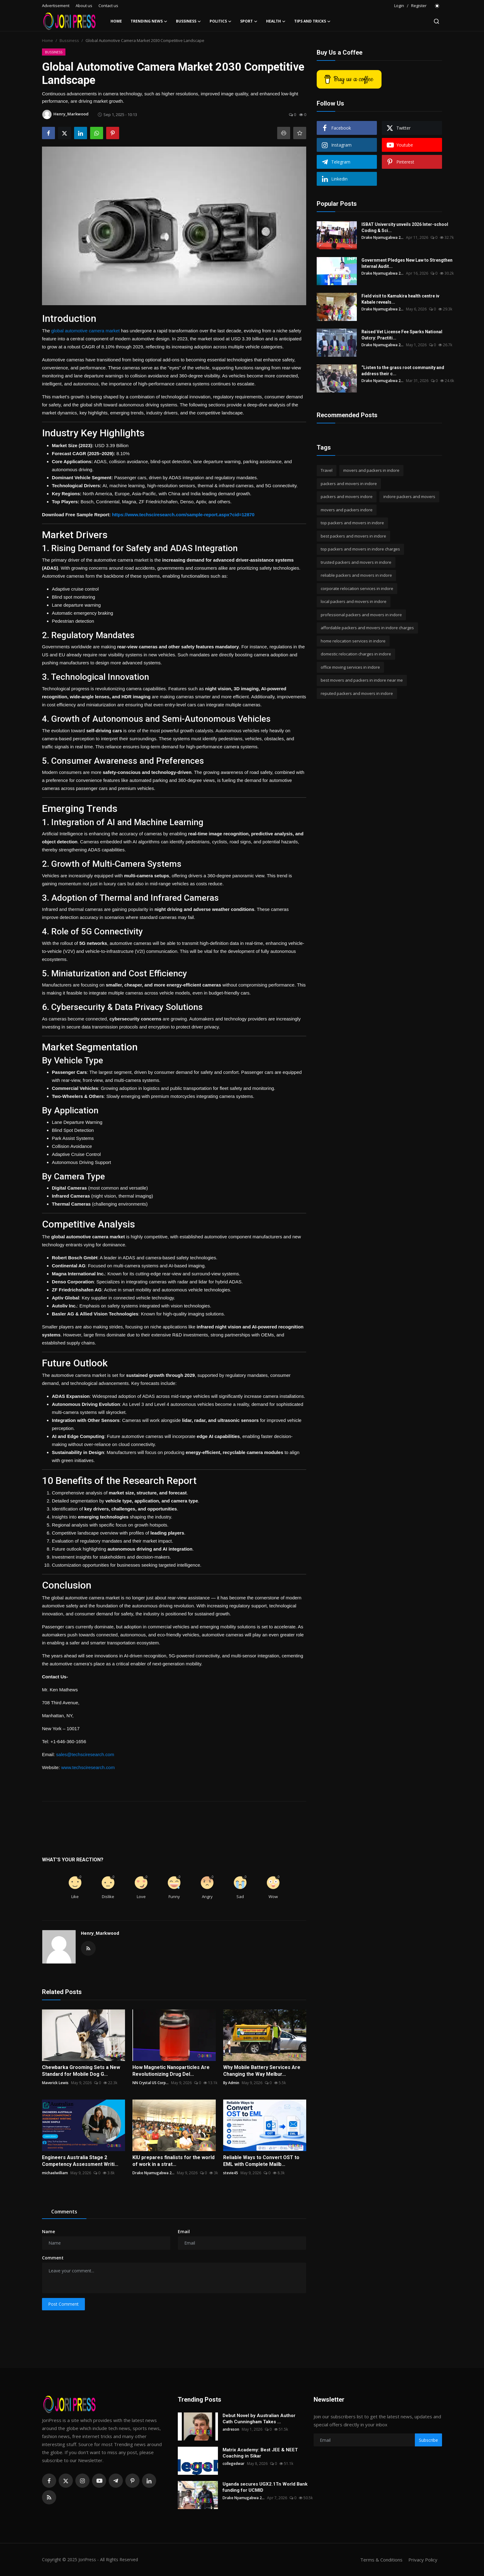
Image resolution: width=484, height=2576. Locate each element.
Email (184, 2231)
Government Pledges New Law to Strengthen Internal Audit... (407, 263)
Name (48, 2231)
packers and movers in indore (349, 483)
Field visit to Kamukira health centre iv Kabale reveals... (400, 299)
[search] (436, 21)
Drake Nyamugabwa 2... (153, 2172)
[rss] (49, 2497)
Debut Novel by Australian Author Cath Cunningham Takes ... (259, 2418)
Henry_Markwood (100, 1933)
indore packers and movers (409, 496)
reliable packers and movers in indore (356, 575)
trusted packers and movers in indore (356, 562)
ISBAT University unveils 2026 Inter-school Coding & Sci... (404, 227)
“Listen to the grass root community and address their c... (402, 370)
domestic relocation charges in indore (356, 654)
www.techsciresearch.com (88, 1767)
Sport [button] (248, 21)
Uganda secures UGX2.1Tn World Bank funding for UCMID (265, 2487)
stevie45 (230, 2172)
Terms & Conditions (381, 2560)
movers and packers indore (347, 510)
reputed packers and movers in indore (357, 693)
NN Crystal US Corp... (150, 2082)
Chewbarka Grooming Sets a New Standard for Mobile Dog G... (81, 2070)
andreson (231, 2429)
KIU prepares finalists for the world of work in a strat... (173, 2160)
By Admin (231, 2082)
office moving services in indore (350, 667)
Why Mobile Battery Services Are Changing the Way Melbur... (261, 2070)
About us (84, 5)
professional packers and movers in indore (361, 614)
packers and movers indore (347, 496)
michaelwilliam (55, 2172)
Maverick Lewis (55, 2082)
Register (419, 5)
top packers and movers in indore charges (360, 549)
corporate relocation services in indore (357, 588)
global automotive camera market (85, 330)
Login (399, 5)
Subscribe (428, 2440)
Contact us (108, 5)
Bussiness (69, 40)
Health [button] (276, 21)
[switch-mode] (437, 5)
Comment (53, 2258)
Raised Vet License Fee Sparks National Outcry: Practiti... (401, 334)
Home (116, 21)
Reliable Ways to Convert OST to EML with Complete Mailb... (261, 2160)
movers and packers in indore (371, 470)
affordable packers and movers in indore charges (367, 627)
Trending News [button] (149, 21)
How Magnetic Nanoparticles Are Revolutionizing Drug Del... (171, 2070)
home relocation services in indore (353, 641)
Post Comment (63, 2304)
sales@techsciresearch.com (85, 1754)
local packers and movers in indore (353, 601)
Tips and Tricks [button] (312, 21)
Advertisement (55, 5)
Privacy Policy (422, 2560)
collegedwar (233, 2463)
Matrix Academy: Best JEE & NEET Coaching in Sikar (260, 2453)
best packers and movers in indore (353, 536)
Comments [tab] (64, 2211)
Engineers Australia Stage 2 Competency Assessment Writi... (80, 2160)
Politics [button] (221, 21)
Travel (326, 470)
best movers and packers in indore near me (362, 680)
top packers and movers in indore (352, 523)
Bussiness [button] (188, 21)
